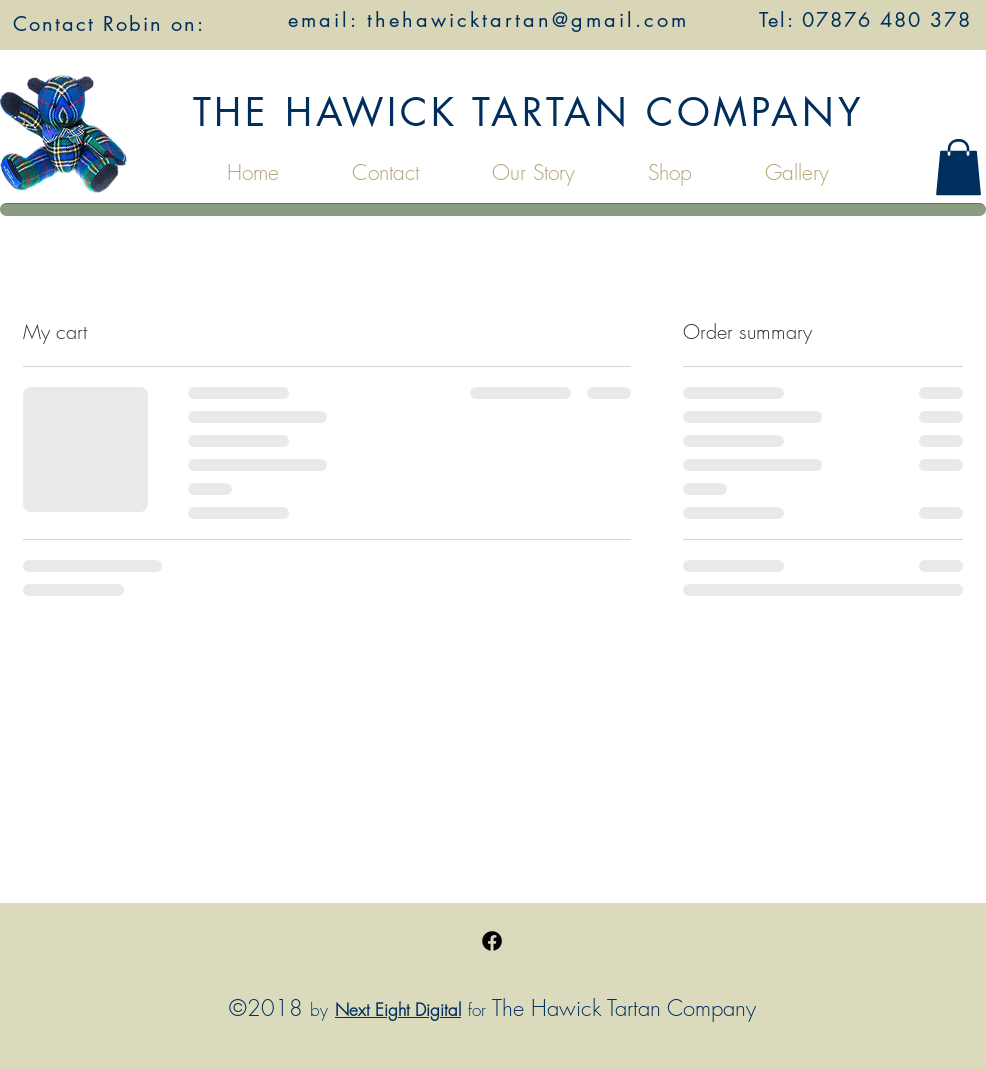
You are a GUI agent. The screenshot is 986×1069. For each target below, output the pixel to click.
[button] (958, 167)
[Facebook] (492, 941)
